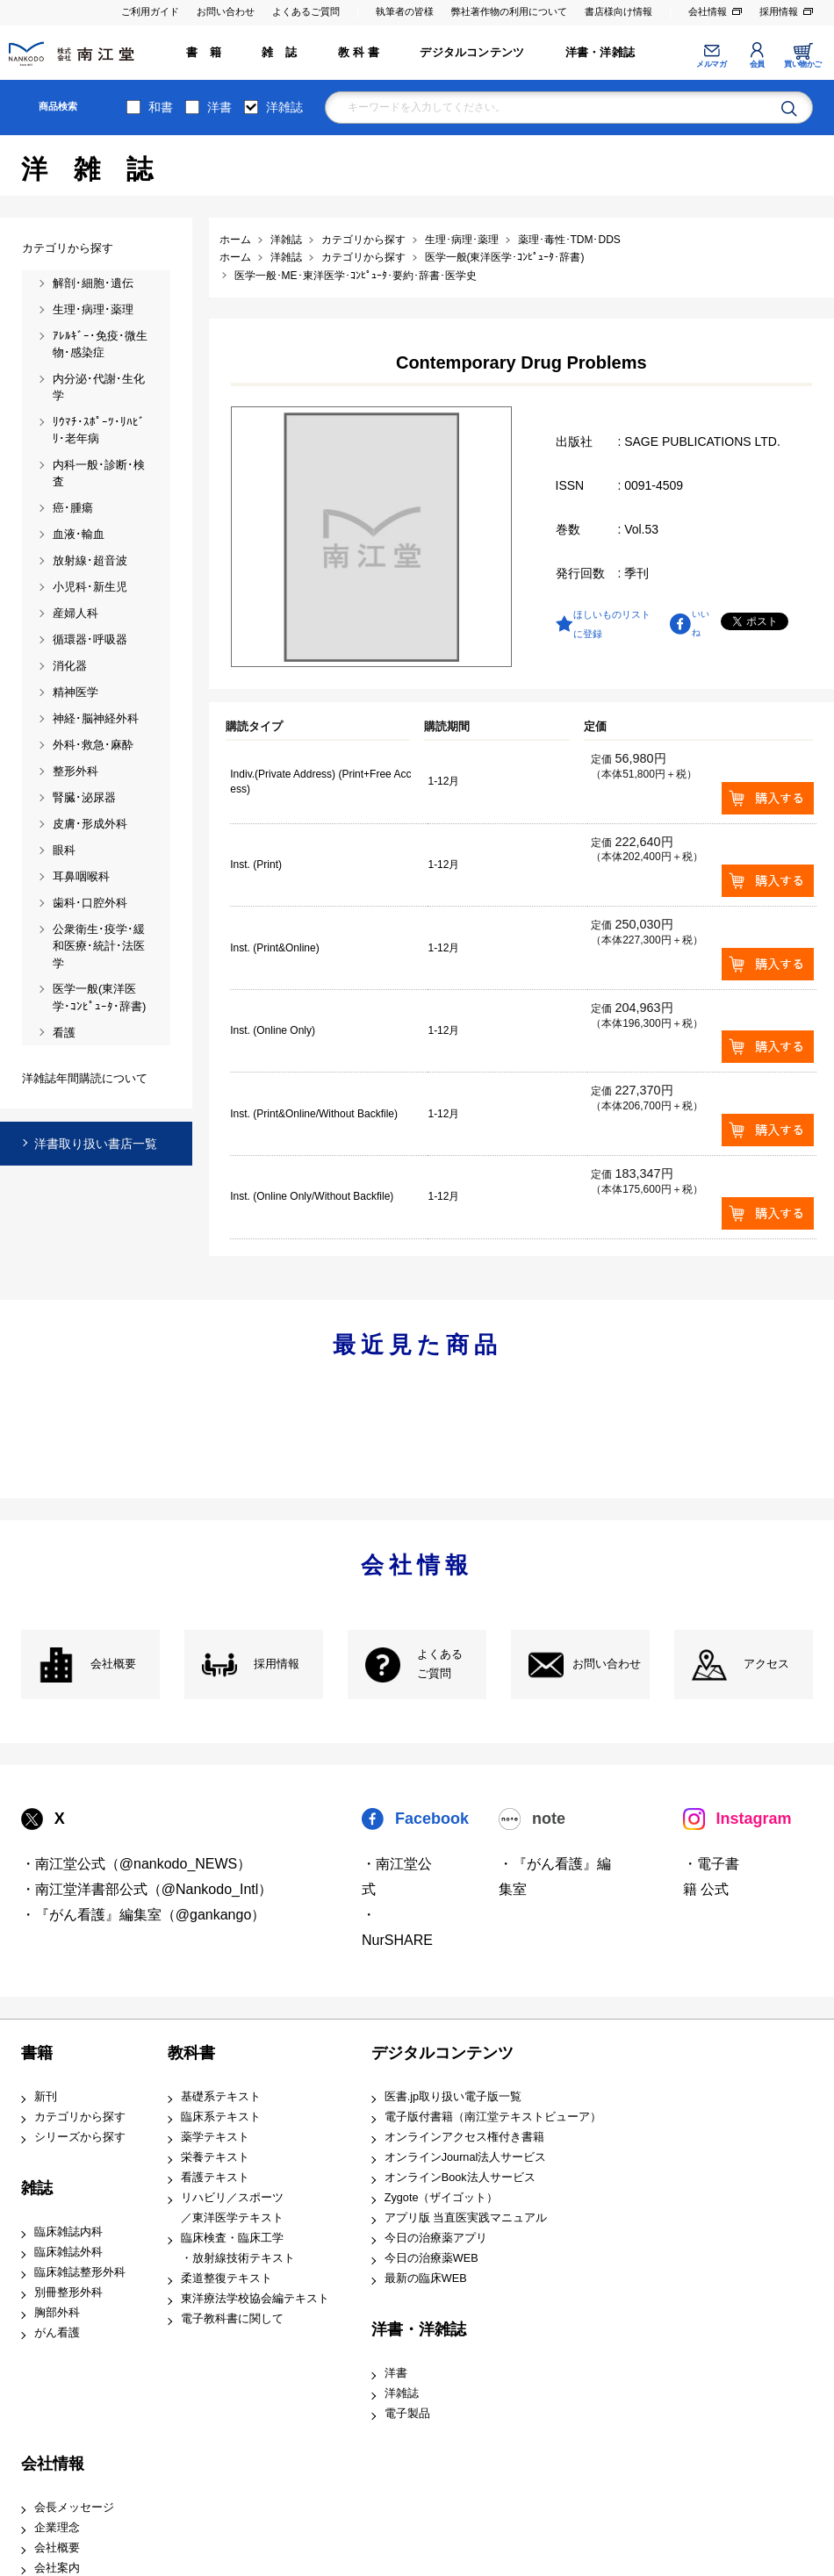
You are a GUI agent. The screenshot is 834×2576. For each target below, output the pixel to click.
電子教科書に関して (232, 2319)
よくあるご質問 (306, 11)
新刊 (45, 2097)
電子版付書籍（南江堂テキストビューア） (493, 2117)
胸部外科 (57, 2313)
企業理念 (57, 2528)
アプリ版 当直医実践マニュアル (466, 2218)
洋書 (219, 107)
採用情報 (778, 11)
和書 (160, 107)
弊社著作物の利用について (509, 11)
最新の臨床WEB (426, 2278)
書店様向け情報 (618, 11)
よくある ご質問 (440, 1664)
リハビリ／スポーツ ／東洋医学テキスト (232, 2208)
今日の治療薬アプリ (436, 2238)
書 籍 (203, 53)
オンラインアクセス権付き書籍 (464, 2137)
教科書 (191, 2053)
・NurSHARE (397, 1927)
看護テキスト (215, 2177)
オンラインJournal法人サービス (466, 2157)
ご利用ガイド (150, 11)
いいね (700, 623)
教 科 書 (358, 53)
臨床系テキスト (221, 2117)
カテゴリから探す (80, 2117)
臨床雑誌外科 (68, 2252)
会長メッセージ (74, 2507)
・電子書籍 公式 (711, 1876)
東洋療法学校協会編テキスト (255, 2299)
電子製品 (407, 2413)
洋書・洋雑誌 (600, 53)
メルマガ (711, 64)
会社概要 (113, 1664)
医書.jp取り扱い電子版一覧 (453, 2097)
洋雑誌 (284, 107)
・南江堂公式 (397, 1876)
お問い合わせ (226, 11)
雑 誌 (279, 53)
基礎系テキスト (221, 2097)
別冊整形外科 (68, 2292)
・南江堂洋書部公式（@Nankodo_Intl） (147, 1889)
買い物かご (803, 64)
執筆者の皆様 (405, 11)
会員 (757, 64)
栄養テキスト (215, 2157)
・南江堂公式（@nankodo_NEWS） (136, 1863)
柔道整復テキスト (226, 2278)
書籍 (37, 2053)
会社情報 (707, 11)
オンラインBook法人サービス (460, 2177)
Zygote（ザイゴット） (442, 2198)
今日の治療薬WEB (431, 2258)
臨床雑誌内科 (68, 2232)
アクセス (766, 1664)
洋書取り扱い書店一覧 (95, 1144)
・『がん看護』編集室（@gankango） (143, 1914)
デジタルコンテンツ (472, 53)
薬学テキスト (215, 2137)
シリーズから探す (80, 2137)
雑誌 (37, 2188)
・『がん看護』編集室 (555, 1876)
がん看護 (57, 2333)
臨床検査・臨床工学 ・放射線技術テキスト (238, 2248)
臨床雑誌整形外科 (80, 2272)
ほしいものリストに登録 (612, 624)
